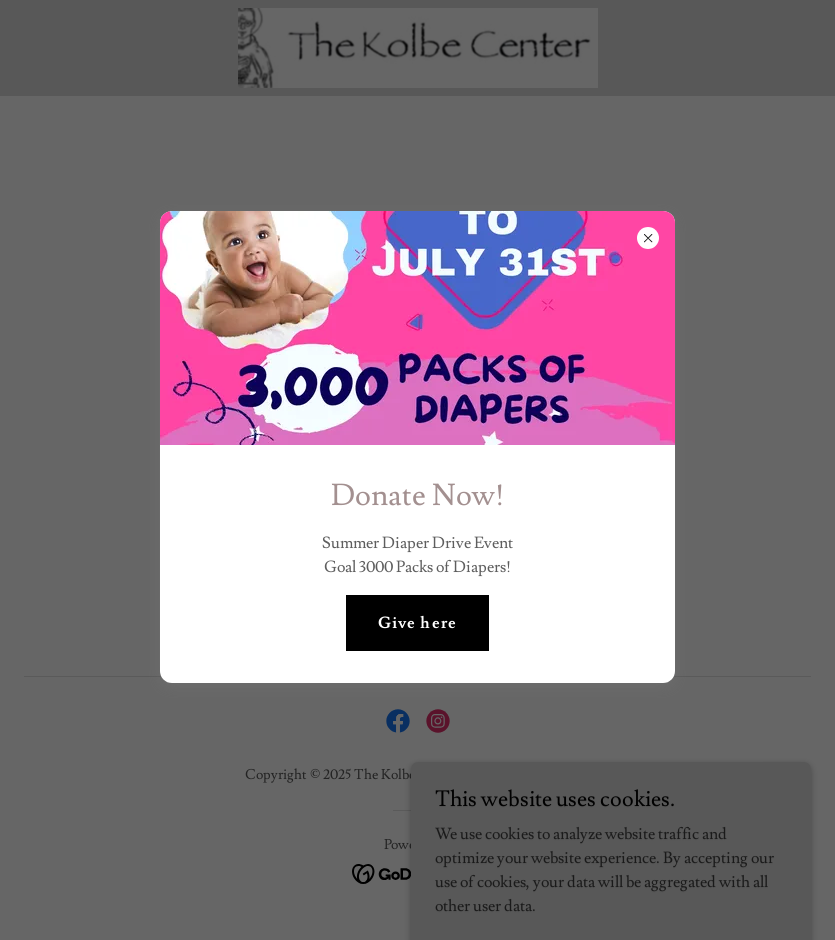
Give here (417, 623)
